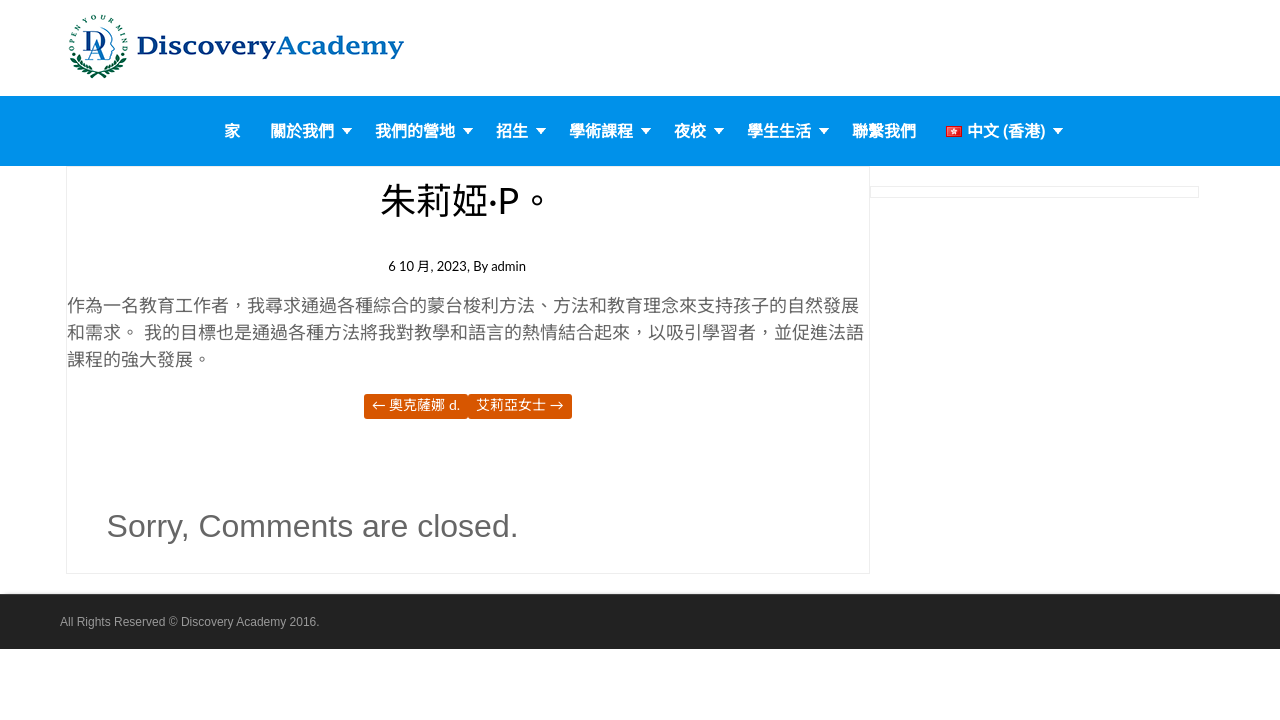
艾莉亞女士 (520, 404)
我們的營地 (415, 131)
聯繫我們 (884, 131)
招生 (512, 131)
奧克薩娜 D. (416, 404)
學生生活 (779, 131)
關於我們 (302, 131)
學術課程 (601, 131)
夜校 (690, 131)
